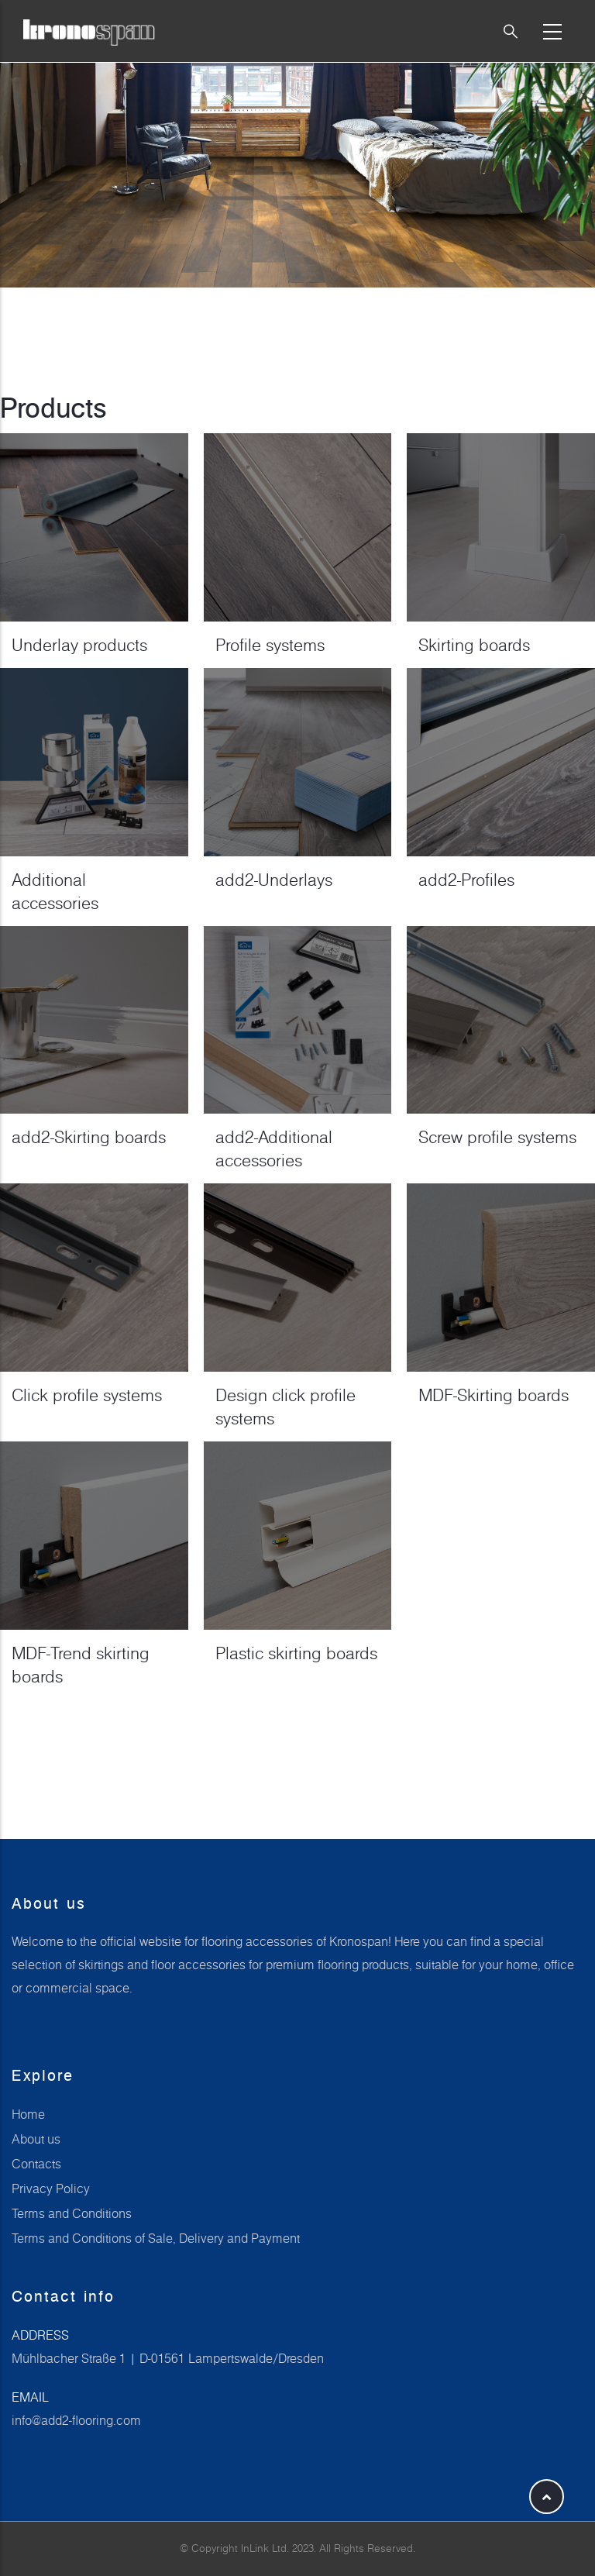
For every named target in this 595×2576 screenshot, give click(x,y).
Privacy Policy (51, 2188)
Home (28, 2114)
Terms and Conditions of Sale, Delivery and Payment (156, 2238)
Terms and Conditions (72, 2213)
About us (36, 2138)
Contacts (36, 2163)
